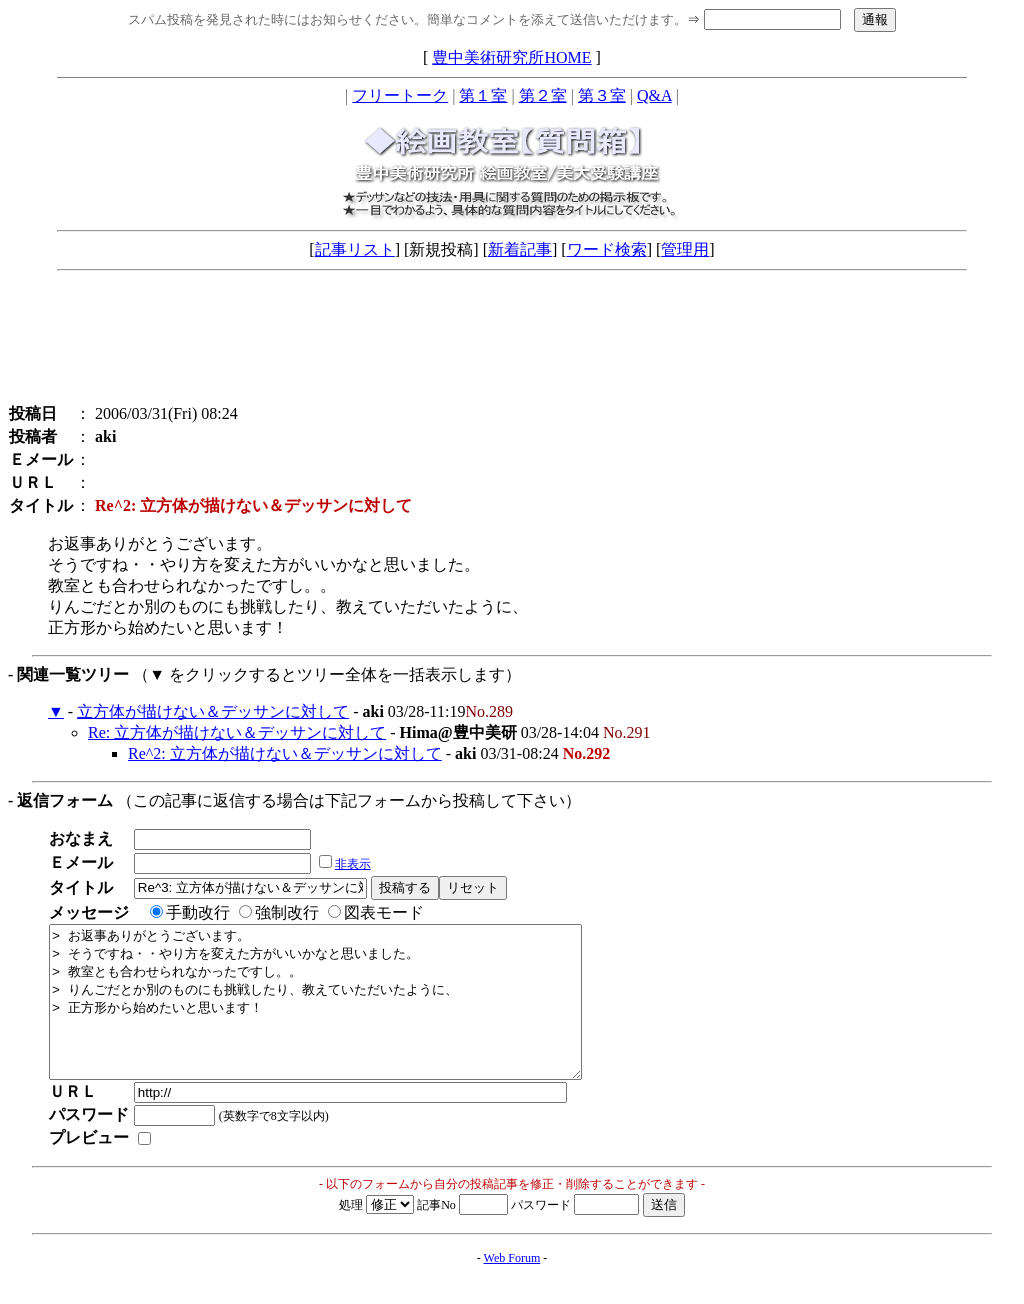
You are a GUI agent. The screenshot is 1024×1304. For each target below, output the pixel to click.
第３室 (602, 95)
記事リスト (355, 249)
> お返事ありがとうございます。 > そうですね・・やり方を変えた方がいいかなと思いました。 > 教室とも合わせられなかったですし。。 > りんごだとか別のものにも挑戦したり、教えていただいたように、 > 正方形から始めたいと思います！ (347, 1017)
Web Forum (512, 1288)
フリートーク (400, 95)
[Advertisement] (512, 342)
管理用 (685, 249)
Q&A (654, 95)
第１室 (483, 95)
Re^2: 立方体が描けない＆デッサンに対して (285, 753)
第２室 (543, 95)
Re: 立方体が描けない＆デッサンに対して (237, 732)
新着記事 (520, 249)
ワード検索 (607, 249)
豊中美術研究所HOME (511, 57)
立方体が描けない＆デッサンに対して (213, 711)
